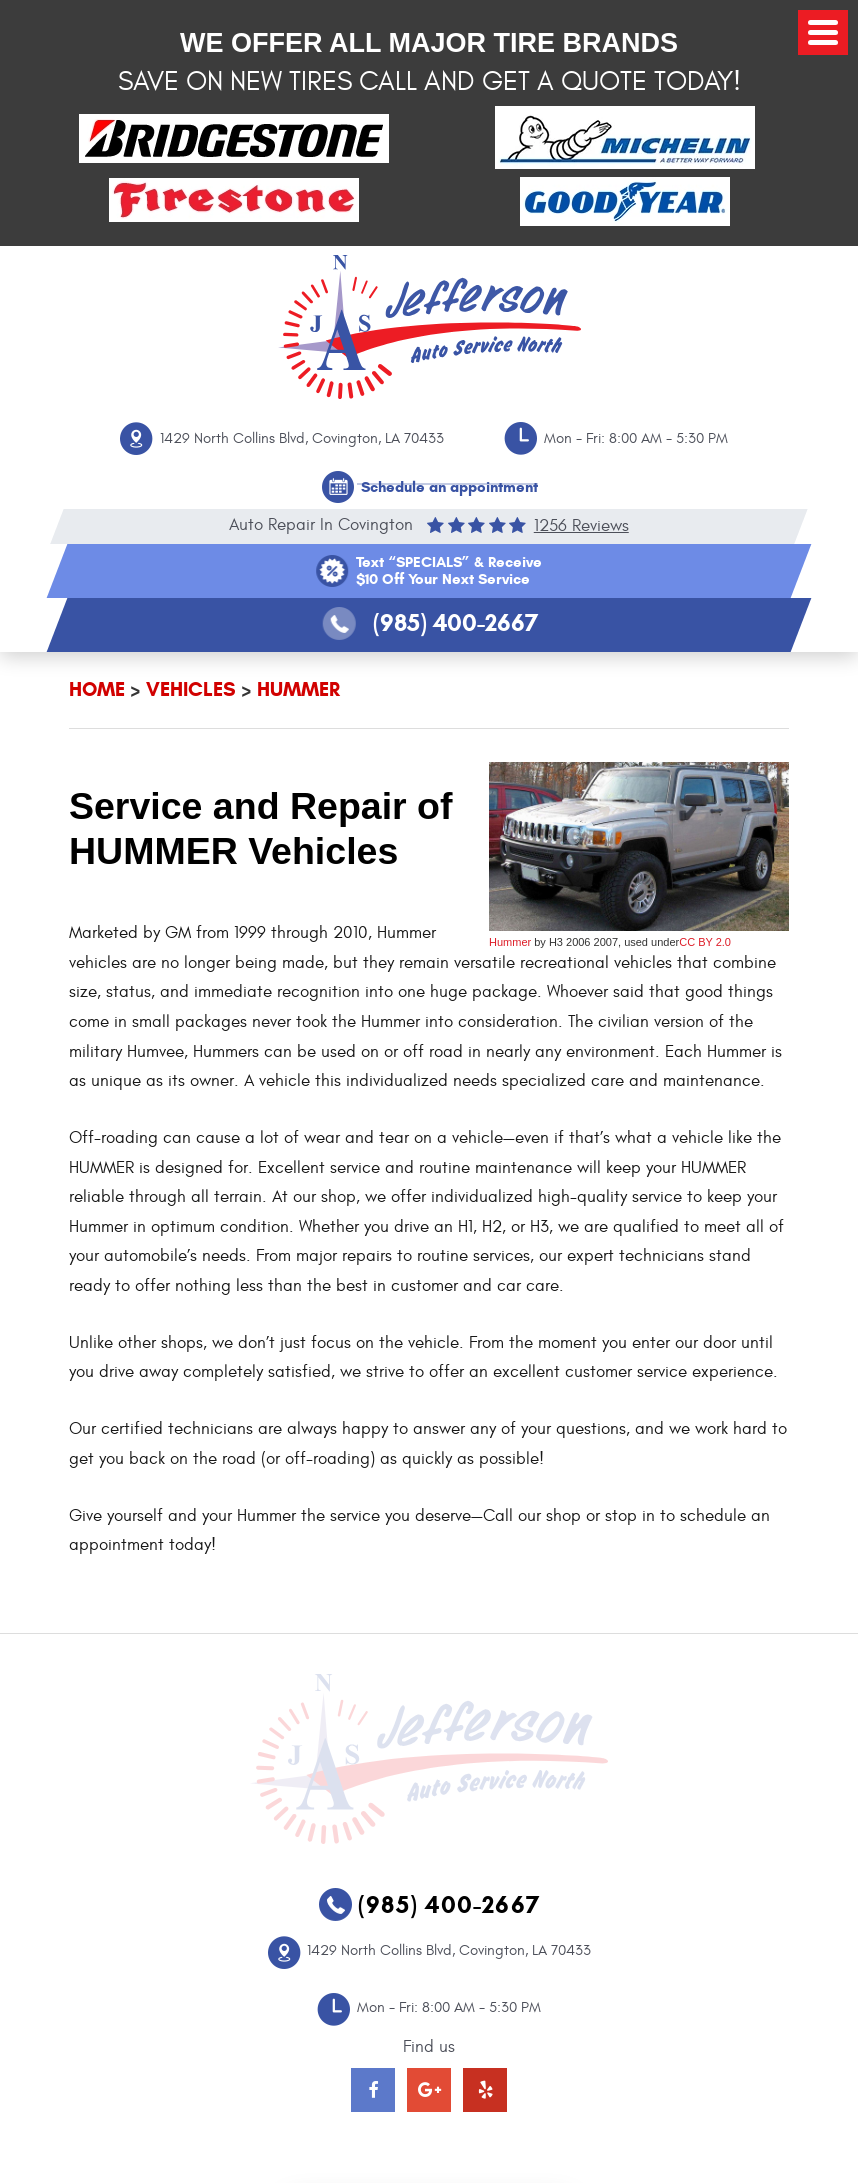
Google (429, 2090)
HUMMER (298, 689)
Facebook (373, 2090)
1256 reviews (581, 525)
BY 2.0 (713, 942)
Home (97, 689)
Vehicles (191, 689)
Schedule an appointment (449, 487)
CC (687, 942)
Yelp (485, 2090)
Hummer (510, 942)
